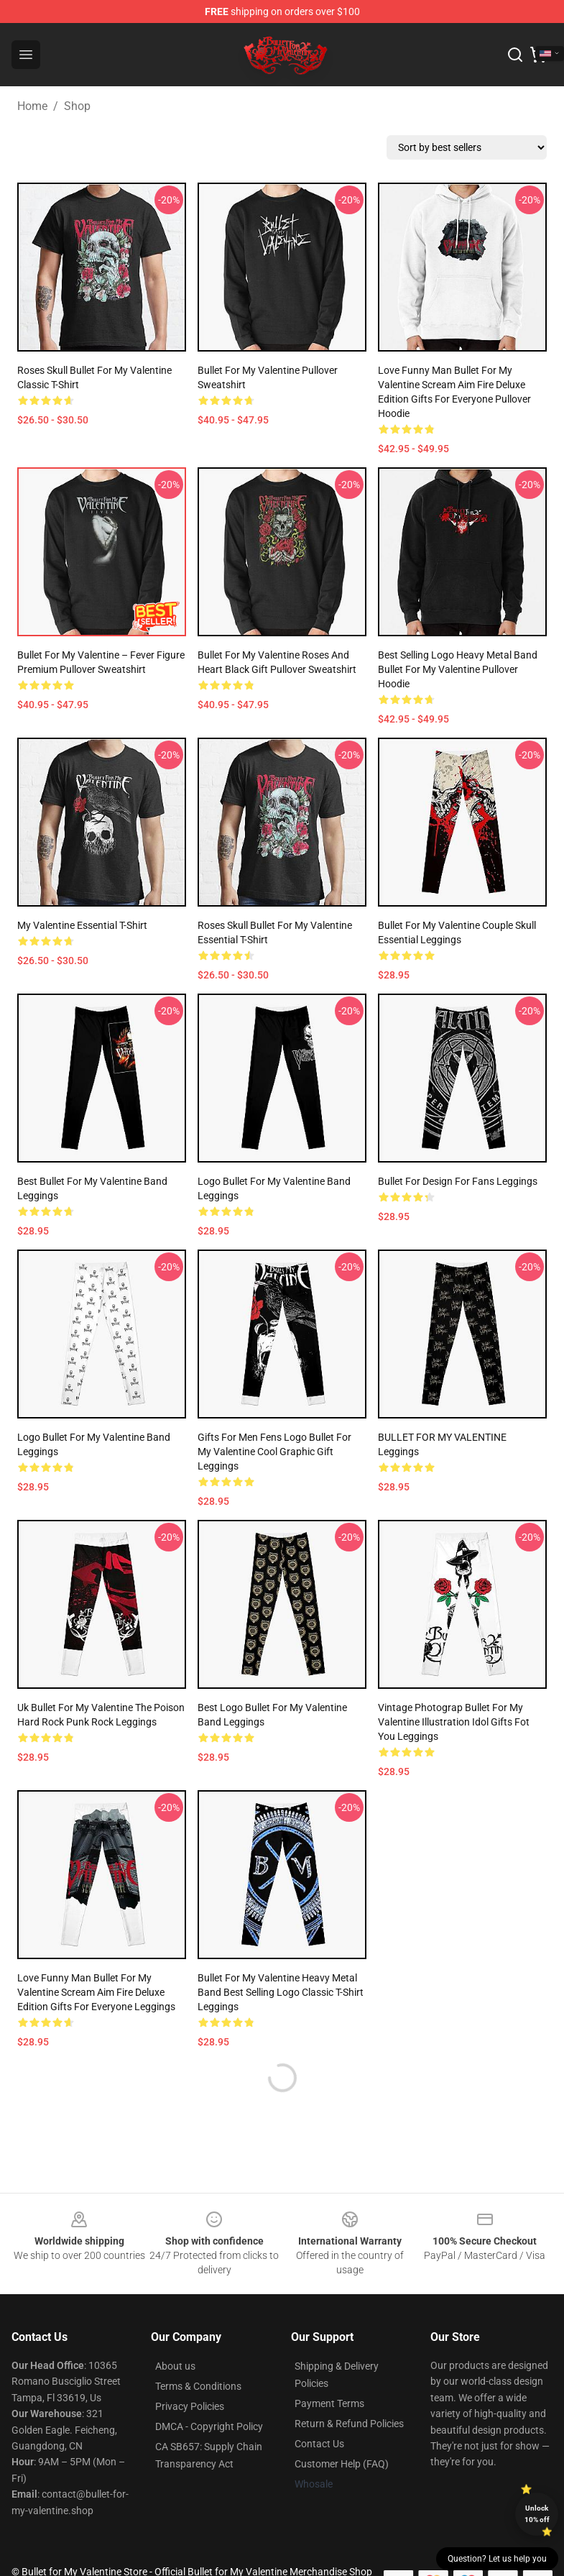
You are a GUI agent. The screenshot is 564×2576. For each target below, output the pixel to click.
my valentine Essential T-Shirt (82, 925)
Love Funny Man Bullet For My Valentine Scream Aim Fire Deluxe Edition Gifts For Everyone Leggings (96, 1992)
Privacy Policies (189, 2406)
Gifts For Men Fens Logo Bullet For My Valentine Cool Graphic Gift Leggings (274, 1451)
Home (32, 106)
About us (175, 2366)
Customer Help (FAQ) (342, 2464)
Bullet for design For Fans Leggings (457, 1181)
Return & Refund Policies (349, 2423)
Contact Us (319, 2443)
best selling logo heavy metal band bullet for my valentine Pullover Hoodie (457, 669)
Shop (77, 106)
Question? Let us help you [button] (497, 2559)
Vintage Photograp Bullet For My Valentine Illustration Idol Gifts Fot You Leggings (454, 1722)
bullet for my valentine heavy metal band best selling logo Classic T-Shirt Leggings (281, 1992)
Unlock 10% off (537, 2514)
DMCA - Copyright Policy (209, 2426)
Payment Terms (329, 2403)
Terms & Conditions (198, 2386)
